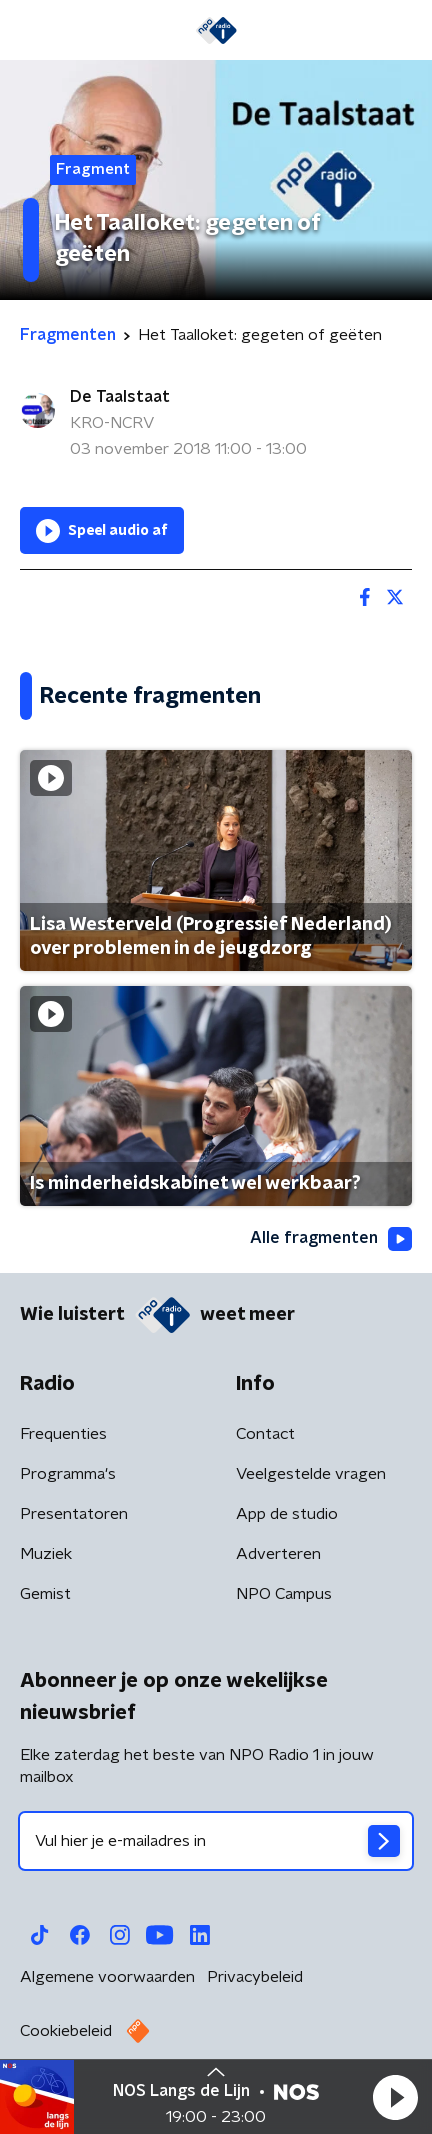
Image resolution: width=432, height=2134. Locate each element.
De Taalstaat (120, 397)
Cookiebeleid (66, 2031)
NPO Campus (284, 1594)
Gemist (45, 1594)
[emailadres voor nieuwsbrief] (216, 1841)
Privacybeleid (255, 1977)
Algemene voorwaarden (107, 1977)
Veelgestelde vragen (311, 1474)
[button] (395, 2097)
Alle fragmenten (331, 1239)
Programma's (68, 1474)
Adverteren (278, 1554)
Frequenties (63, 1434)
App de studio (287, 1514)
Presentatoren (74, 1514)
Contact (265, 1434)
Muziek (46, 1554)
